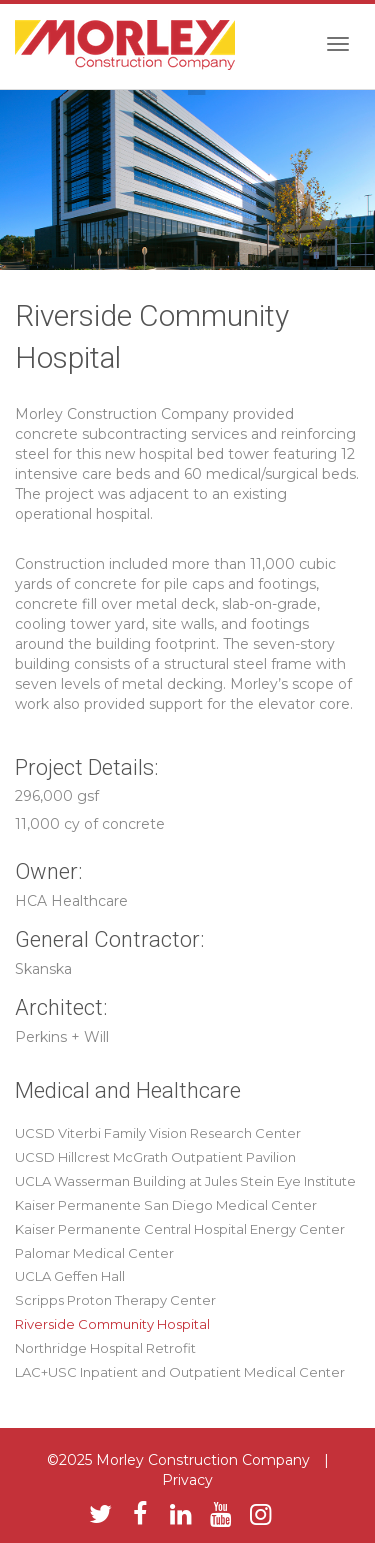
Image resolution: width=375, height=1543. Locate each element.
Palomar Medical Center (94, 1253)
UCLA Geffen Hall (70, 1276)
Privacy (187, 1480)
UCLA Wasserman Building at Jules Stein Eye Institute (185, 1181)
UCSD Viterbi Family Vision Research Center (158, 1133)
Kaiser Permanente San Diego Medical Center (166, 1205)
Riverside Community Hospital (112, 1324)
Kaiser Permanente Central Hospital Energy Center (180, 1229)
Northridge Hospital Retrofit (105, 1348)
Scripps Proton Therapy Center (115, 1300)
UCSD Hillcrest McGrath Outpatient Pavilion (155, 1157)
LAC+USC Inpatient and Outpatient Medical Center (180, 1372)
